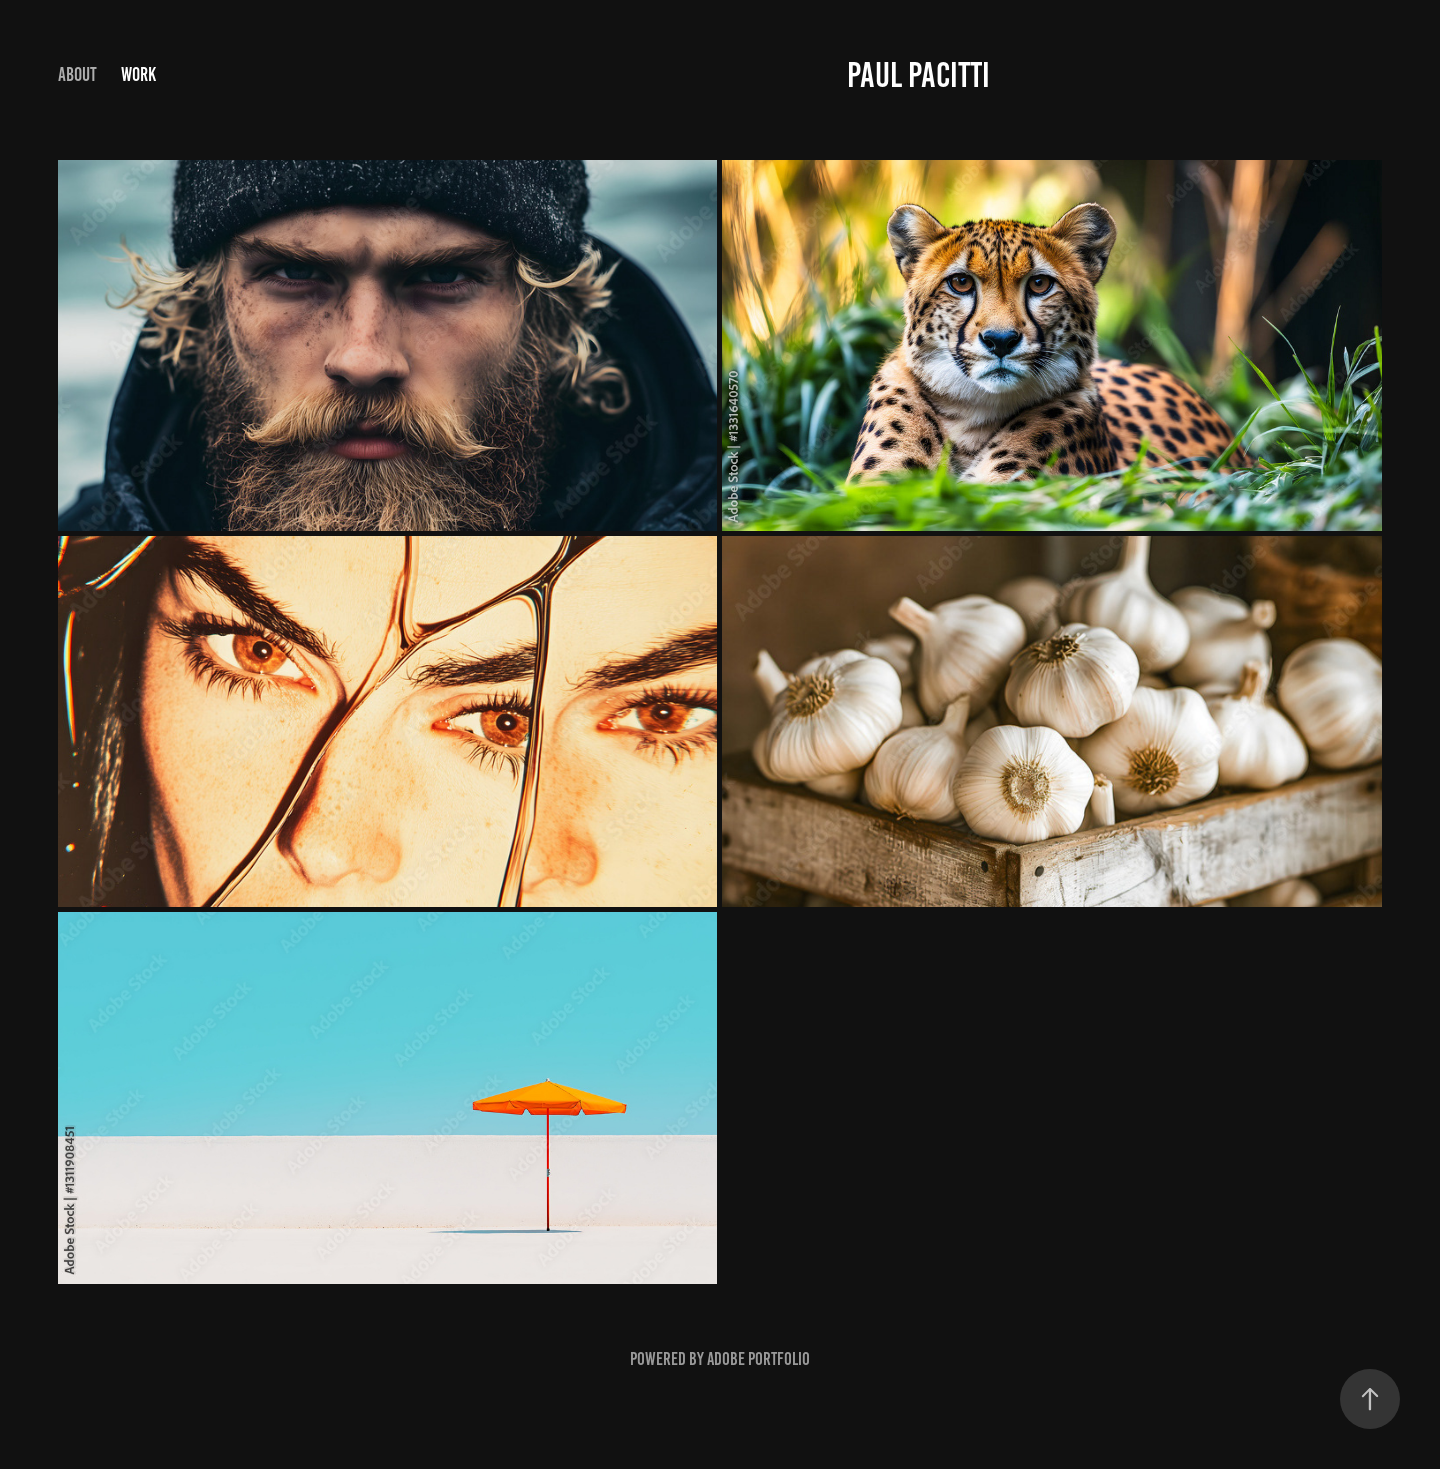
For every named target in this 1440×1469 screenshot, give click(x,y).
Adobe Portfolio (758, 1359)
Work (138, 74)
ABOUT (77, 74)
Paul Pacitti (918, 75)
